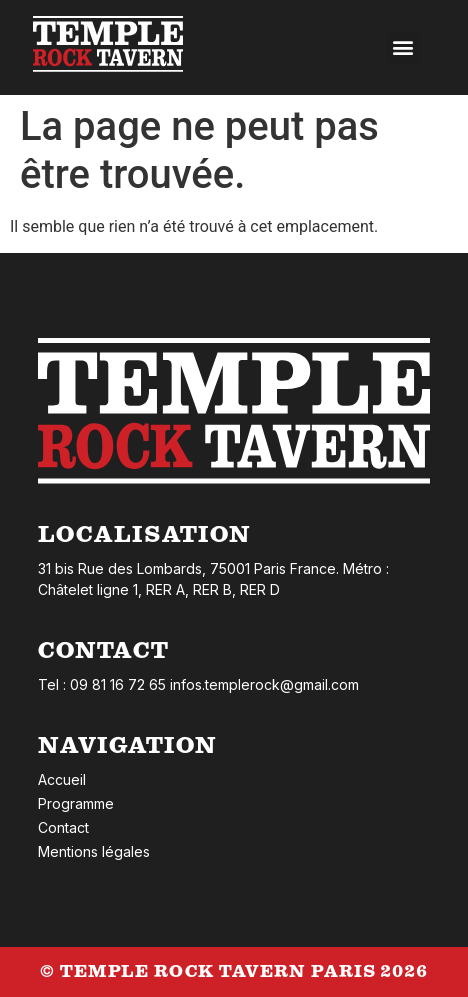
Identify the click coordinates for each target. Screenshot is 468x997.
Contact (63, 827)
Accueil (62, 779)
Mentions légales (94, 851)
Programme (76, 803)
